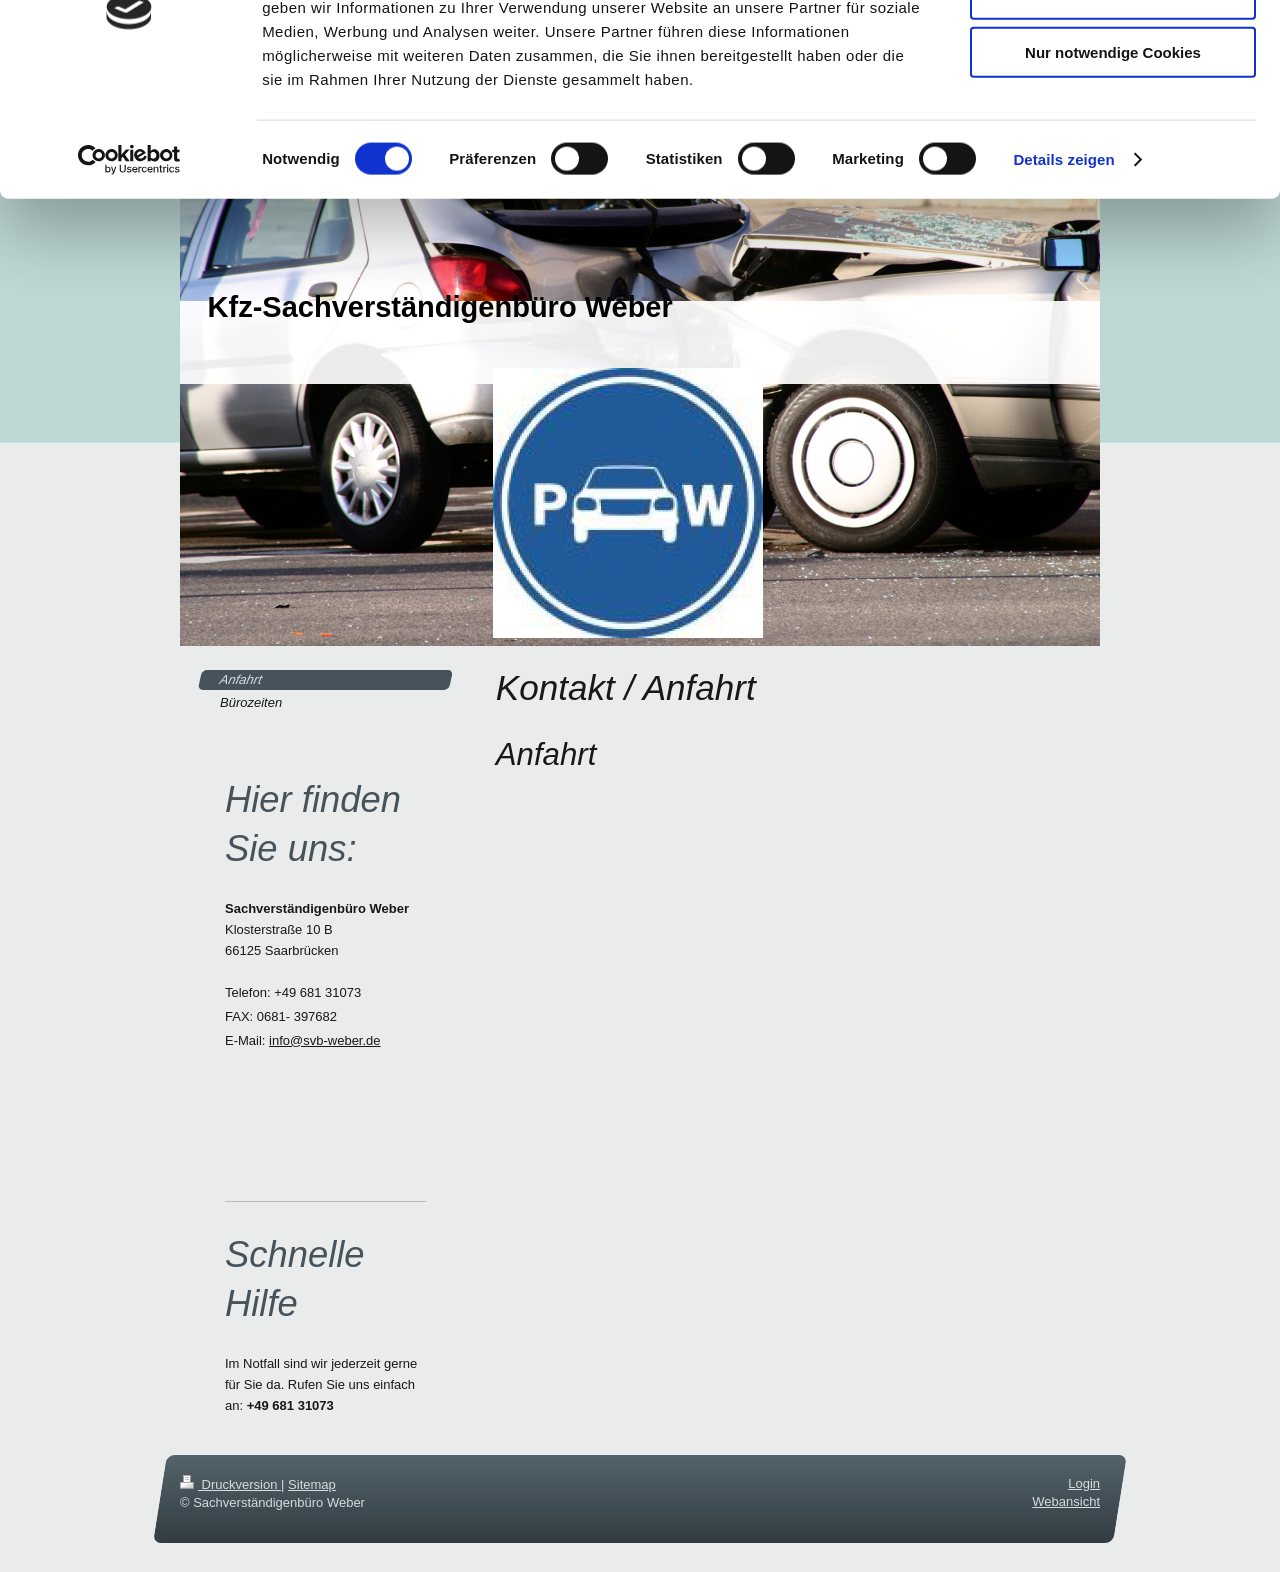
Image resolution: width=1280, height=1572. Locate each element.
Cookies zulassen (1113, 49)
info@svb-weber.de (324, 1040)
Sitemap (312, 1484)
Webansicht (1066, 1501)
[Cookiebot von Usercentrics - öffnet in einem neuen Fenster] (129, 274)
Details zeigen (1063, 273)
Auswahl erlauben (1113, 108)
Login (1084, 1483)
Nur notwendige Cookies (1113, 166)
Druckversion (230, 1484)
